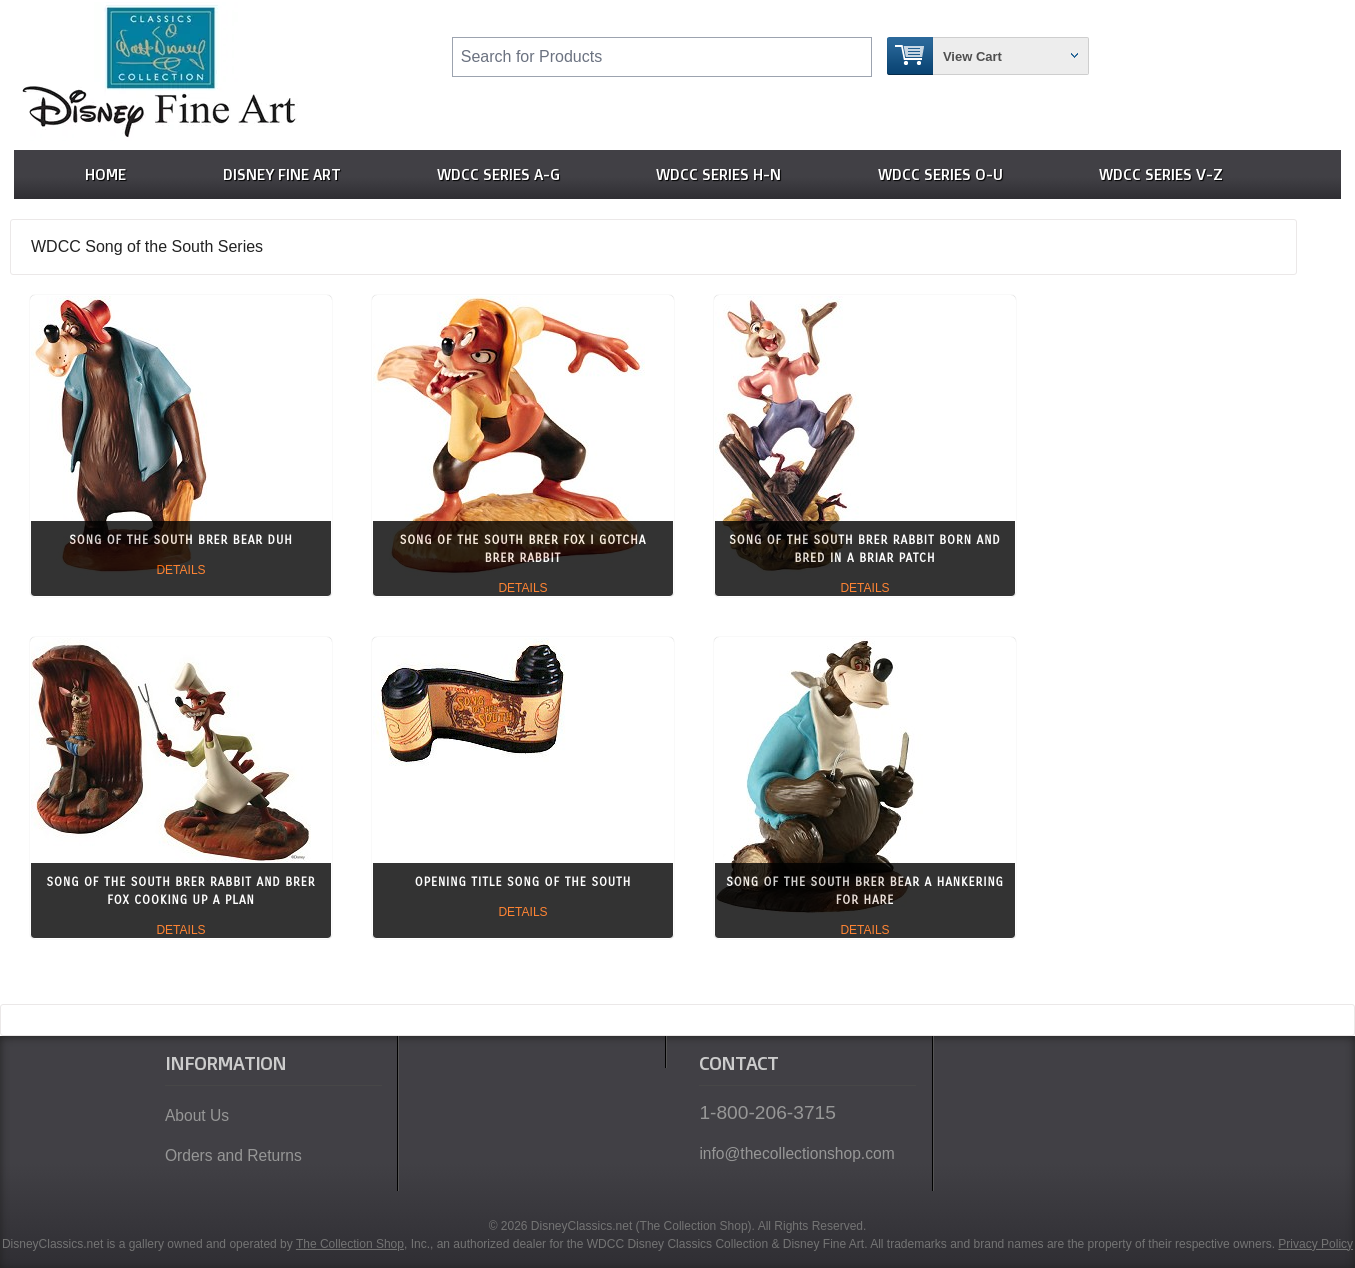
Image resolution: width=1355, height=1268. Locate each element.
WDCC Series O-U (940, 174)
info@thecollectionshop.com (796, 1153)
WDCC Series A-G (498, 174)
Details (180, 570)
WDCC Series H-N (718, 174)
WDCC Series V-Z (1161, 174)
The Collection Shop (350, 1244)
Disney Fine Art (282, 174)
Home (105, 174)
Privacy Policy (1315, 1244)
